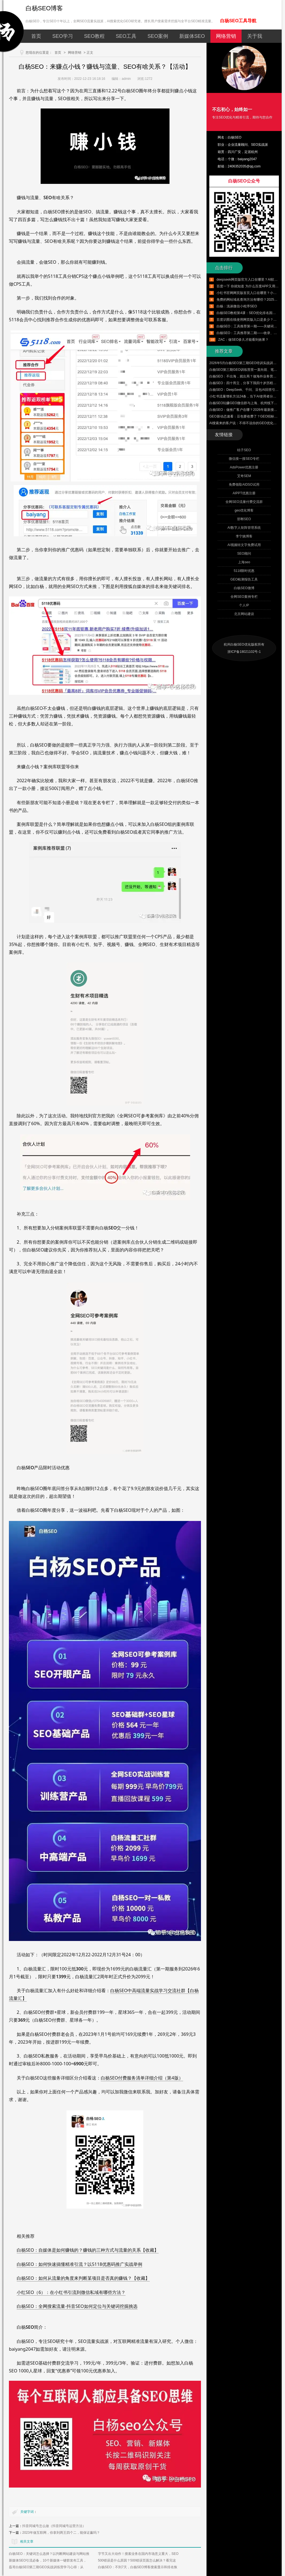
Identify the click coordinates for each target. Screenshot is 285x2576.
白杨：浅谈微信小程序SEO (237, 306)
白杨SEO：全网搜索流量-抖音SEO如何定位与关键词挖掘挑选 (77, 2306)
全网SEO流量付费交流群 (243, 502)
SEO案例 (158, 36)
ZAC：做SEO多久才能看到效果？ (243, 340)
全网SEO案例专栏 (243, 597)
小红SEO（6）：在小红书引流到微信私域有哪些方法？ (71, 2292)
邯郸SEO (244, 519)
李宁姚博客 (244, 536)
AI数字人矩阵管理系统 (244, 528)
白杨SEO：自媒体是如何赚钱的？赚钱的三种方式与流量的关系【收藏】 (88, 2250)
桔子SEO (244, 450)
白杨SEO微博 (244, 588)
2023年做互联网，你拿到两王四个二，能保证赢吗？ (61, 2533)
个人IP (244, 605)
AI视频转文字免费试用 (244, 545)
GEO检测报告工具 (244, 579)
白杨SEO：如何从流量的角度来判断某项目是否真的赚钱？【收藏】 (83, 2278)
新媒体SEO (192, 36)
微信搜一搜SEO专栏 (244, 459)
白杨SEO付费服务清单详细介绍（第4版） (142, 2078)
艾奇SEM (244, 476)
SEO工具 (126, 36)
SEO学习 (62, 36)
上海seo (244, 562)
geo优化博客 (244, 510)
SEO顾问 (244, 553)
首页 (36, 36)
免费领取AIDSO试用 (244, 484)
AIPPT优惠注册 (244, 493)
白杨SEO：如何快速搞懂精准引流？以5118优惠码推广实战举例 (79, 2264)
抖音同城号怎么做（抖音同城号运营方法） (54, 2526)
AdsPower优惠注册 (244, 467)
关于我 (254, 36)
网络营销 (226, 36)
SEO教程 (94, 36)
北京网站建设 (244, 614)
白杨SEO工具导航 (238, 20)
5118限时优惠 (244, 571)
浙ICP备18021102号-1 (244, 652)
